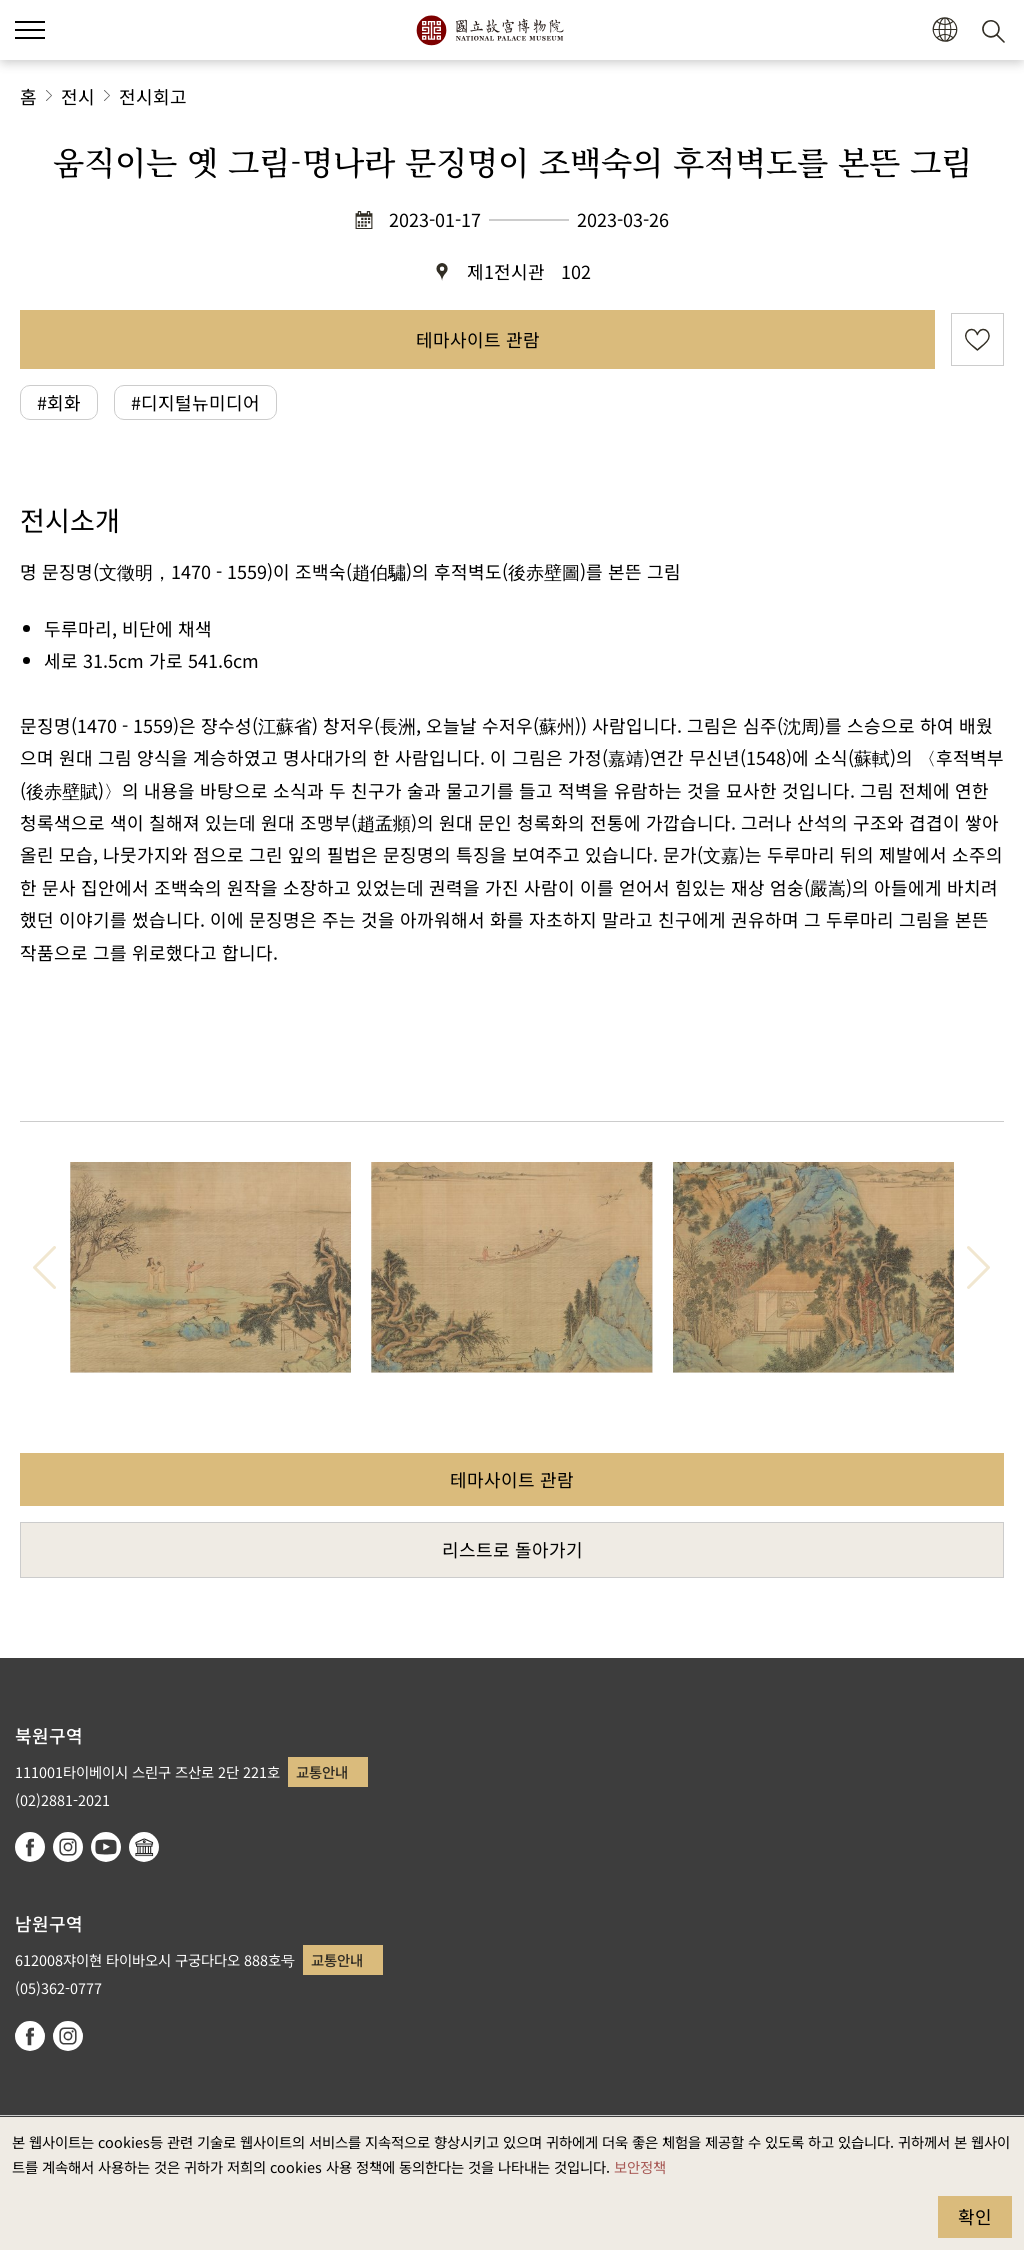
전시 (78, 96)
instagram (68, 1847)
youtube (106, 1847)
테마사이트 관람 (478, 339)
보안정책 (640, 2166)
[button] (944, 30)
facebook (30, 1847)
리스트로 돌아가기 (512, 1549)
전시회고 (153, 96)
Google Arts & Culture (144, 1847)
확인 (975, 2216)
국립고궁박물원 (489, 30)
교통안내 (322, 1771)
